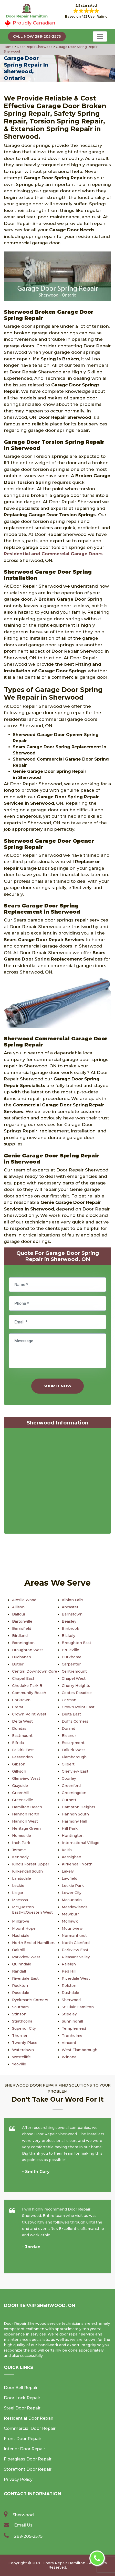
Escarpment (73, 1742)
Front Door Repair (22, 2438)
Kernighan (71, 1857)
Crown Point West (29, 1714)
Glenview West (26, 1778)
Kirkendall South (27, 1871)
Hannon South (75, 1814)
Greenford (71, 1785)
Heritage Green (26, 1828)
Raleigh (69, 1964)
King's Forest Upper (30, 1864)
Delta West (22, 1721)
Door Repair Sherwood (34, 47)
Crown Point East (78, 1707)
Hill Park (70, 1828)
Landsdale (21, 1878)
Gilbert (68, 1764)
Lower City (71, 1892)
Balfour (18, 1614)
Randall (19, 1971)
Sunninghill (72, 2021)
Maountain (72, 1900)
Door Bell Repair (21, 2387)
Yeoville (19, 2064)
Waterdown (23, 2050)
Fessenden (22, 1757)
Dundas (19, 1728)
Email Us (23, 2525)
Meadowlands (75, 1907)
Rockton (20, 1985)
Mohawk (70, 1921)
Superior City (24, 2028)
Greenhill (20, 1792)
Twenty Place (24, 2042)
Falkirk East (23, 1750)
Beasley (69, 1621)
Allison (18, 1607)
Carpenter (71, 1664)
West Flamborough (79, 2050)
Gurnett (69, 1800)
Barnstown (72, 1614)
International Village (80, 1842)
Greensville (22, 1800)
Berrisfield (21, 1628)
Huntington (72, 1835)
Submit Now (57, 1385)
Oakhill (18, 1950)
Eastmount (22, 1735)
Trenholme (72, 2035)
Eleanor (69, 1735)
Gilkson (19, 1771)
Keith (67, 1850)
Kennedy (20, 1857)
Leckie (18, 1885)
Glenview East (75, 1771)
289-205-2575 (28, 2536)
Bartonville (22, 1621)
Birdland (20, 1635)
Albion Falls (72, 1600)
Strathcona (22, 2021)
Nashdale (20, 1935)
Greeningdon (74, 1792)
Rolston (69, 1985)
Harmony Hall (74, 1821)
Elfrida (18, 1742)
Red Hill (69, 1971)
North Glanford (76, 1942)
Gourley (69, 1778)
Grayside (20, 1785)
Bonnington (23, 1642)
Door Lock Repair (22, 2397)
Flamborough (74, 1757)
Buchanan (21, 1657)
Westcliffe (21, 2057)
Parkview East (75, 1950)
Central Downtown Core (34, 1671)
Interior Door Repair (24, 2448)
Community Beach (29, 1692)
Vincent (69, 2042)
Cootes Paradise (77, 1692)
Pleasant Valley (76, 1957)
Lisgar (17, 1892)
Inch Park (21, 1842)
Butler (18, 1664)
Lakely (68, 1871)
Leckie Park (73, 1885)
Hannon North (25, 1814)
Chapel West (74, 1678)
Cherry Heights (76, 1685)
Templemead (74, 2028)
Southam (20, 2007)
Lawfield (69, 1878)
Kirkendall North (77, 1864)
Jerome (19, 1850)
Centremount (74, 1671)
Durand (68, 1728)
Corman (69, 1700)
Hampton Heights (78, 1807)
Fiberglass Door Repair (27, 2459)
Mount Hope (24, 1928)
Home (9, 47)
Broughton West (27, 1650)
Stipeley (69, 2014)
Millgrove (20, 1921)
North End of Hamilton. (33, 1942)
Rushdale (70, 1992)
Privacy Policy (18, 2479)
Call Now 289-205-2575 (37, 36)
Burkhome (71, 1657)
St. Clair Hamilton (78, 2007)
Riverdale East (25, 1978)
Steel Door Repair (22, 2408)
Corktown (21, 1700)
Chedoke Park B (27, 1685)
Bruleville (70, 1650)
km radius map (57, 1482)
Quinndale (21, 1964)
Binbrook (70, 1628)
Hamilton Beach (27, 1807)
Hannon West (25, 1821)
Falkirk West (73, 1750)
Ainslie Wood (24, 1600)
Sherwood (71, 2000)
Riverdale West (76, 1978)
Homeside (21, 1835)
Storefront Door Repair (27, 2469)
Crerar (17, 1707)
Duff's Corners (75, 1721)
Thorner (19, 2035)
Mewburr (70, 1914)
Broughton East (76, 1642)
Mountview (72, 1928)
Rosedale (20, 1992)
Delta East (71, 1714)
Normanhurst (74, 1935)
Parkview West (26, 1957)
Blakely (68, 1635)
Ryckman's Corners (30, 2000)
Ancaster (70, 1607)
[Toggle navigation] (100, 36)
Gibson (18, 1764)
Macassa (20, 1900)
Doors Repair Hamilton (64, 2563)
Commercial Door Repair (30, 2428)
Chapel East (23, 1678)
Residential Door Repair (28, 2418)
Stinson (19, 2014)
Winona (69, 2057)
